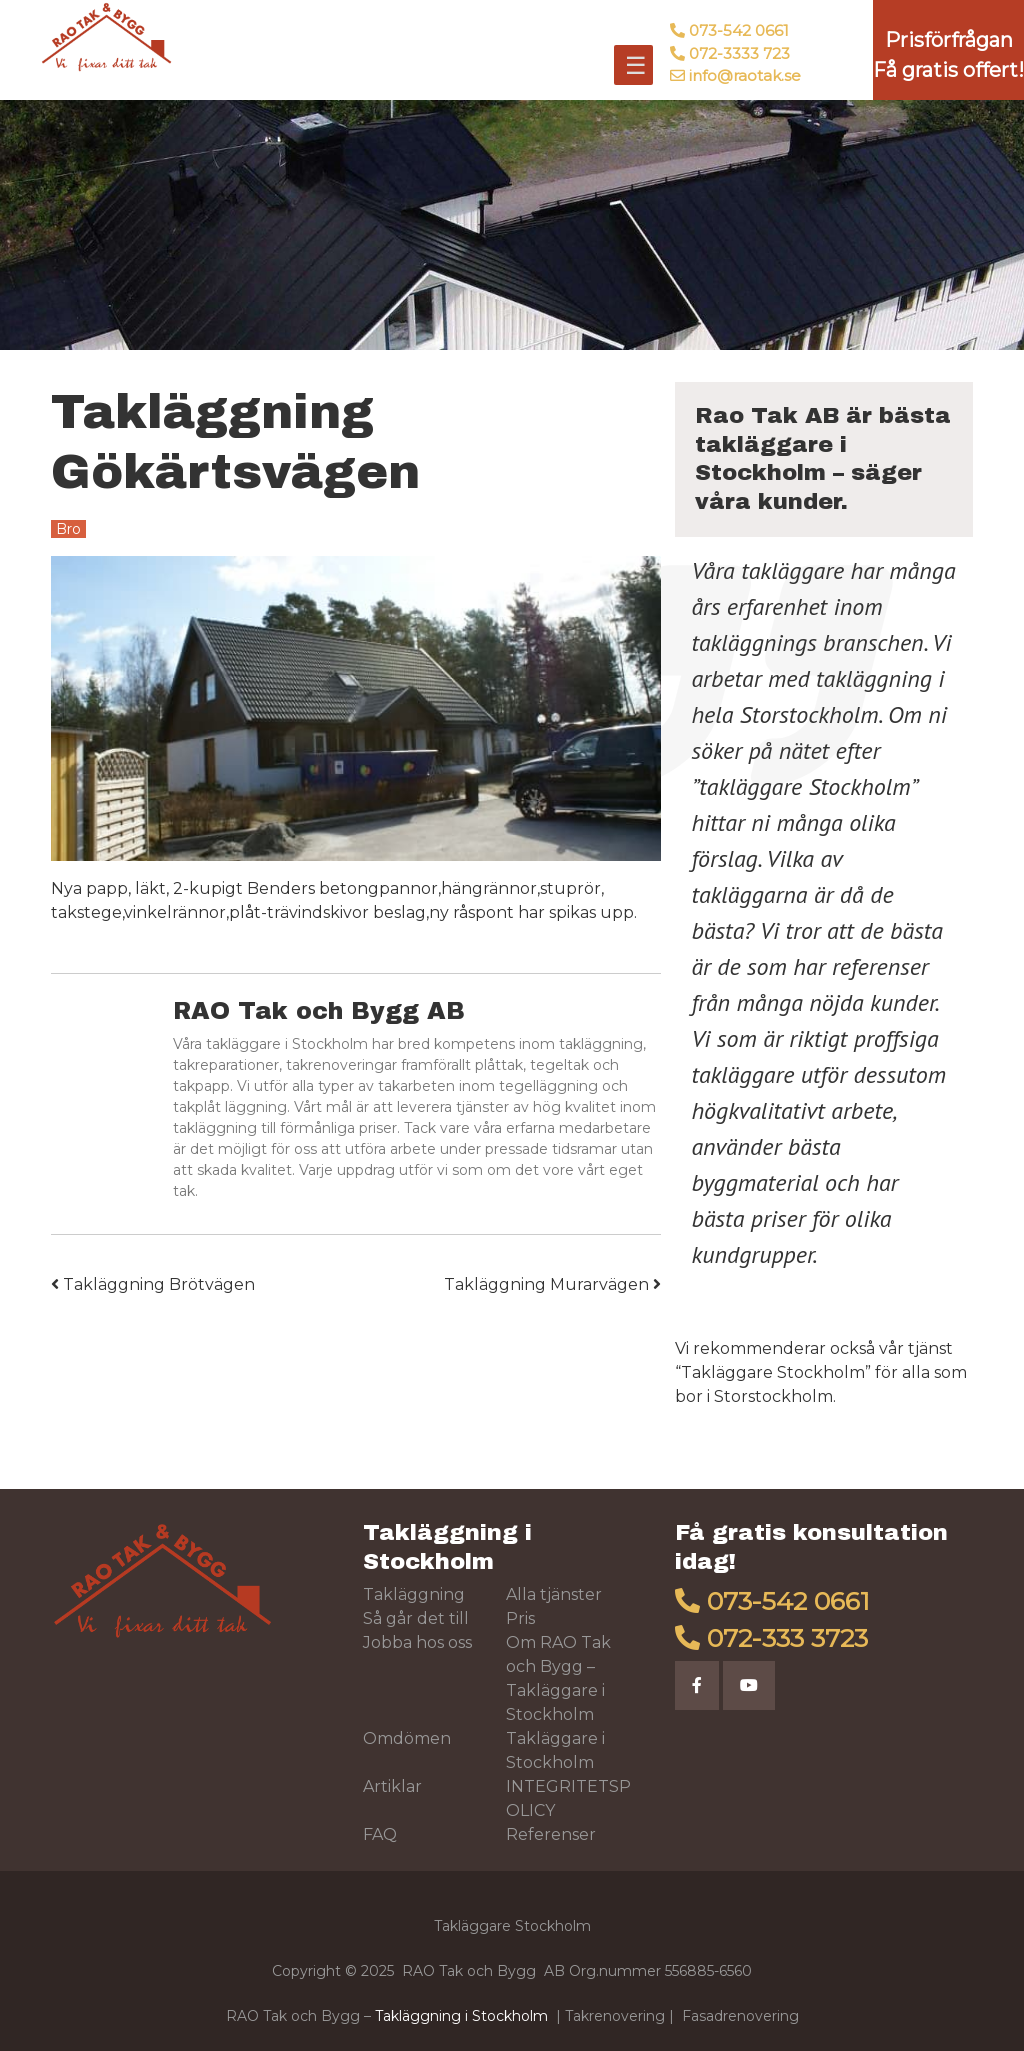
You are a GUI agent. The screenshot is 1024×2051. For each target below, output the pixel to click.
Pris (520, 1618)
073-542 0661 (739, 30)
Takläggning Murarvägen (552, 1284)
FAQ (380, 1834)
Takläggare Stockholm (773, 1372)
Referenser (551, 1834)
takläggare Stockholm (804, 786)
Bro (68, 529)
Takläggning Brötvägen (153, 1284)
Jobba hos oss (417, 1642)
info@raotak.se (745, 75)
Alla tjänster (554, 1594)
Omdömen (407, 1738)
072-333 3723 (787, 1638)
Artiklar (392, 1786)
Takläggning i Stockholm (461, 2016)
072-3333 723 (739, 53)
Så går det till (416, 1618)
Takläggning (414, 1594)
